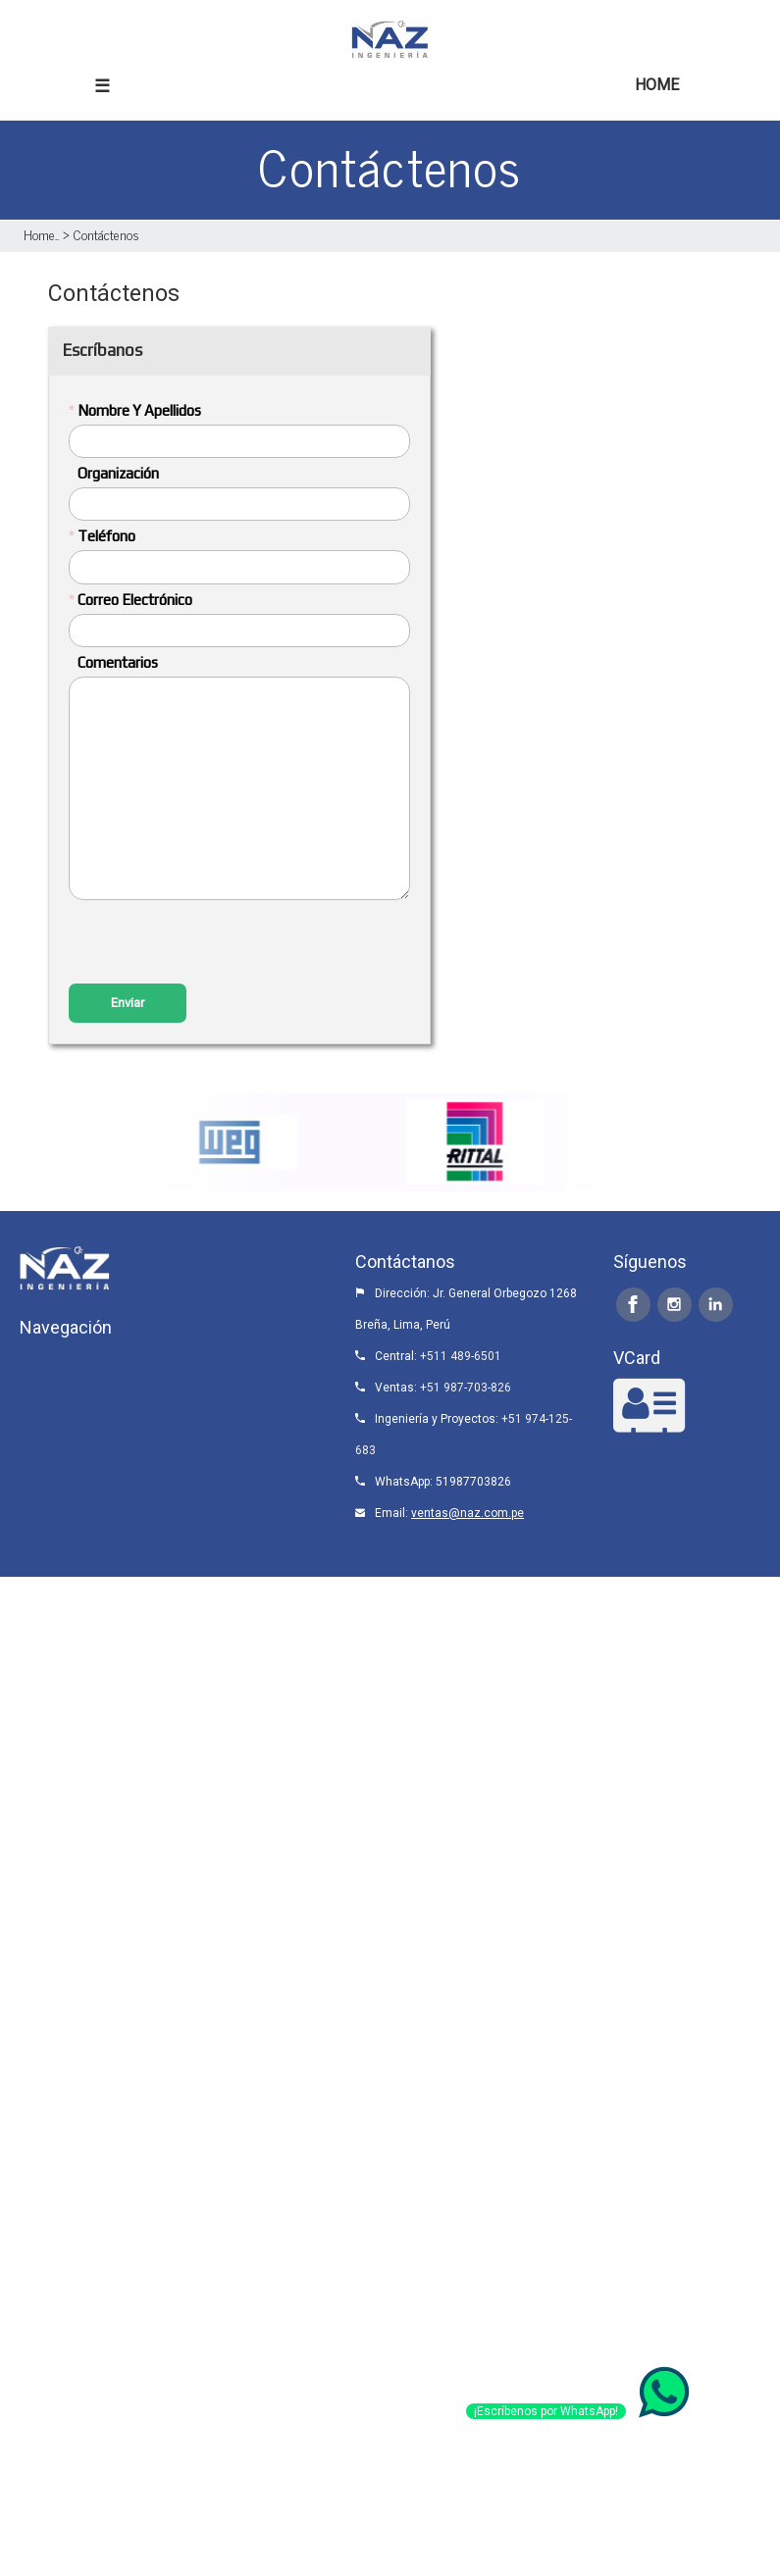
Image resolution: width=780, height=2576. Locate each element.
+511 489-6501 (460, 1356)
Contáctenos (106, 234)
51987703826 (473, 1482)
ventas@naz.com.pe (467, 1513)
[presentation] (218, 944)
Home (39, 234)
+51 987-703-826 (465, 1387)
